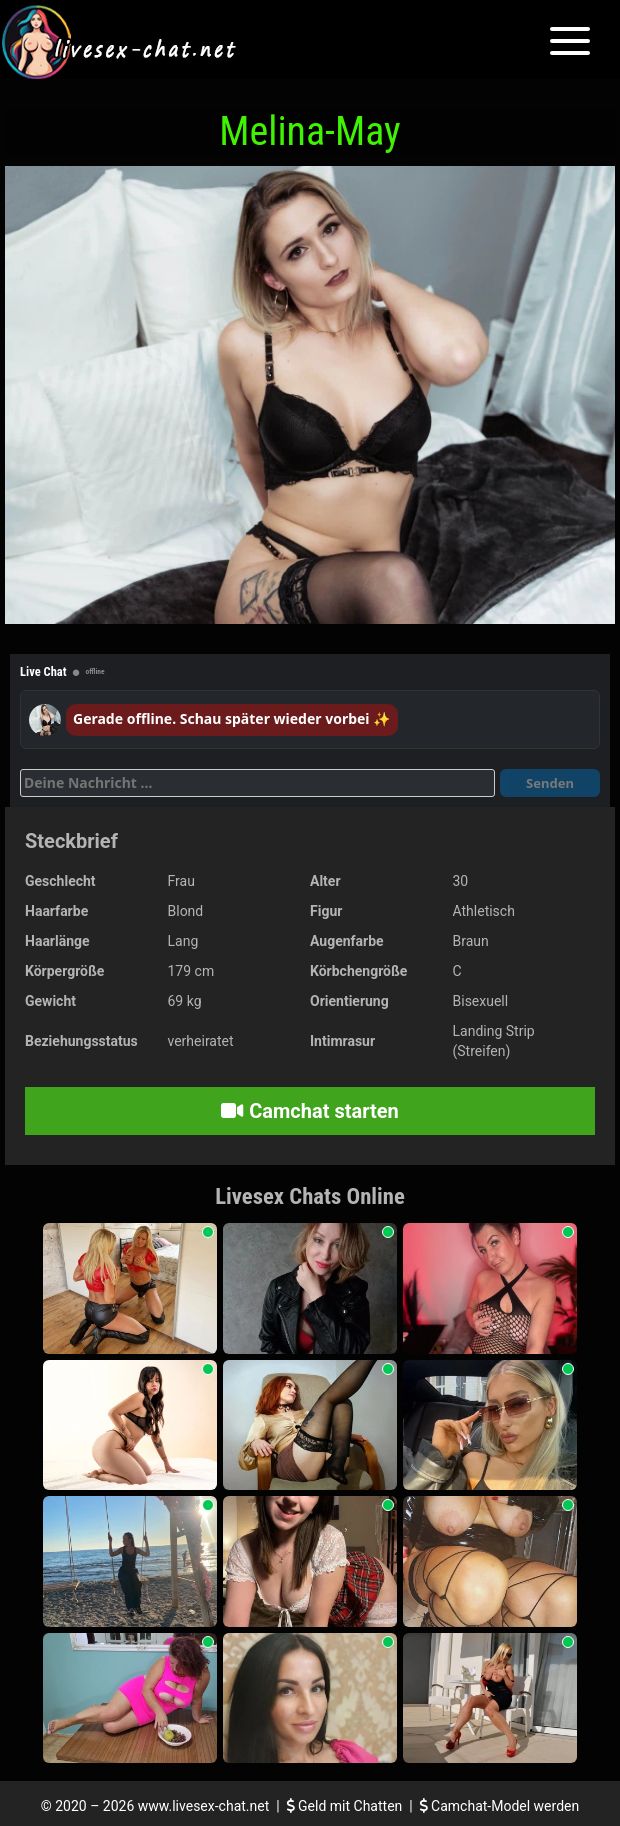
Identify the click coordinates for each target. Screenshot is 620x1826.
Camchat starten (309, 1111)
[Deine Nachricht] (257, 783)
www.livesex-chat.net (203, 1806)
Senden (550, 783)
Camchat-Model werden (500, 1806)
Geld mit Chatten (346, 1806)
